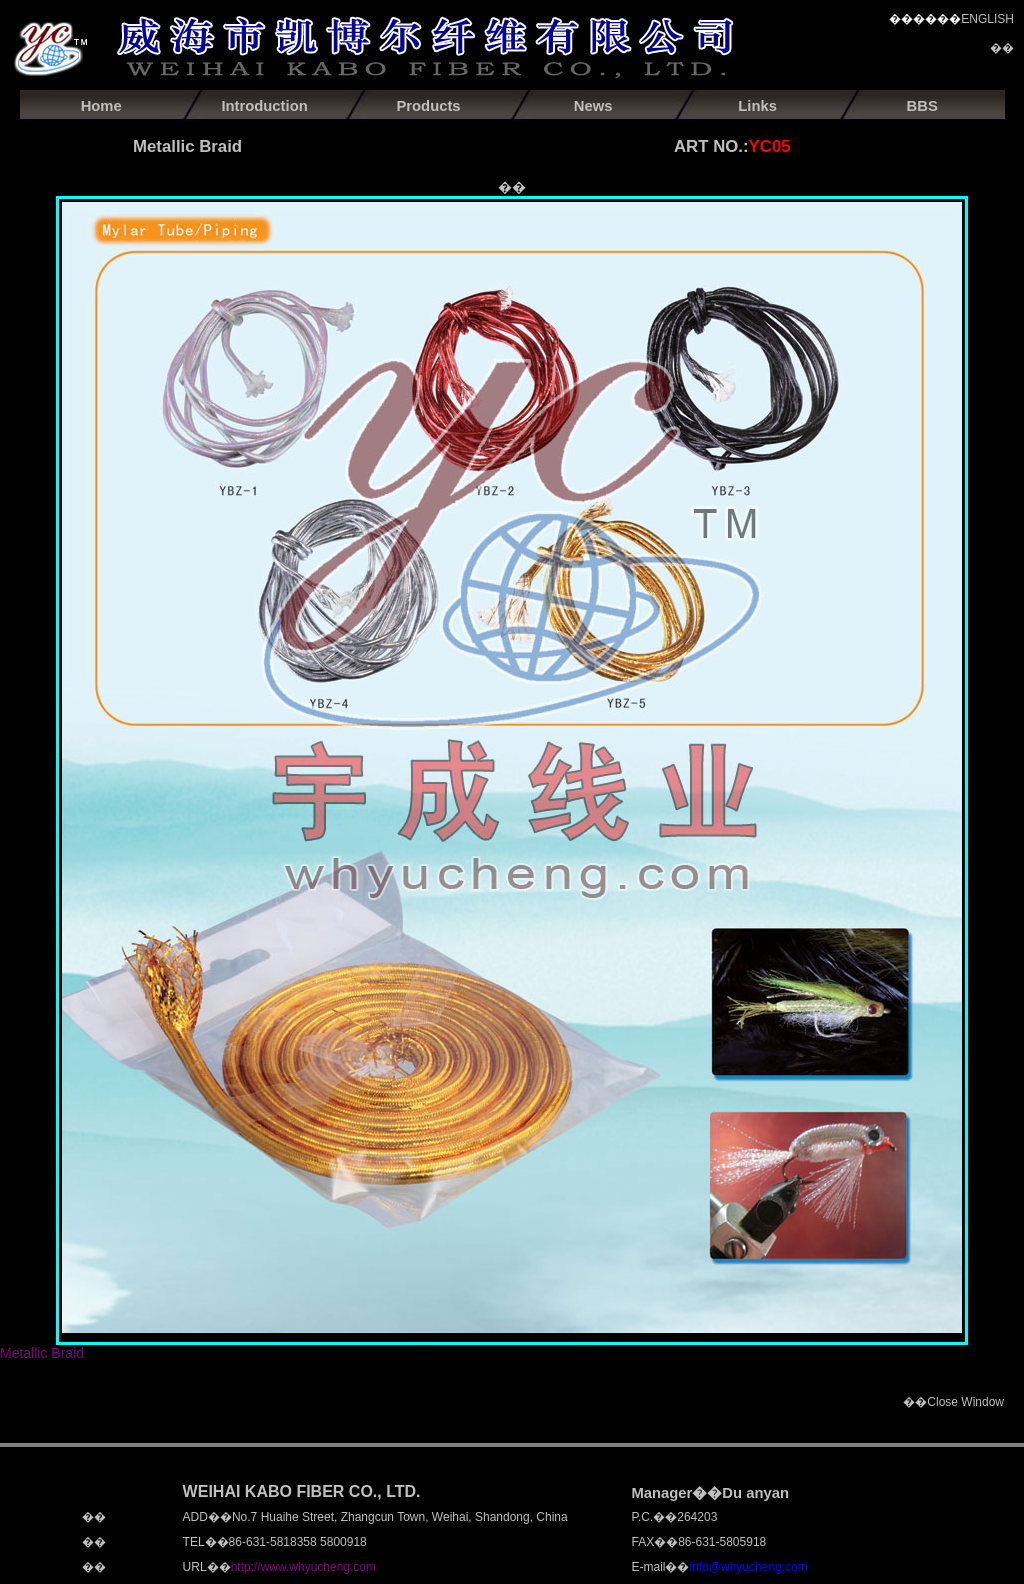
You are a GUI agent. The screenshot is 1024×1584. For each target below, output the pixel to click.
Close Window (965, 1402)
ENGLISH (987, 19)
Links (757, 106)
